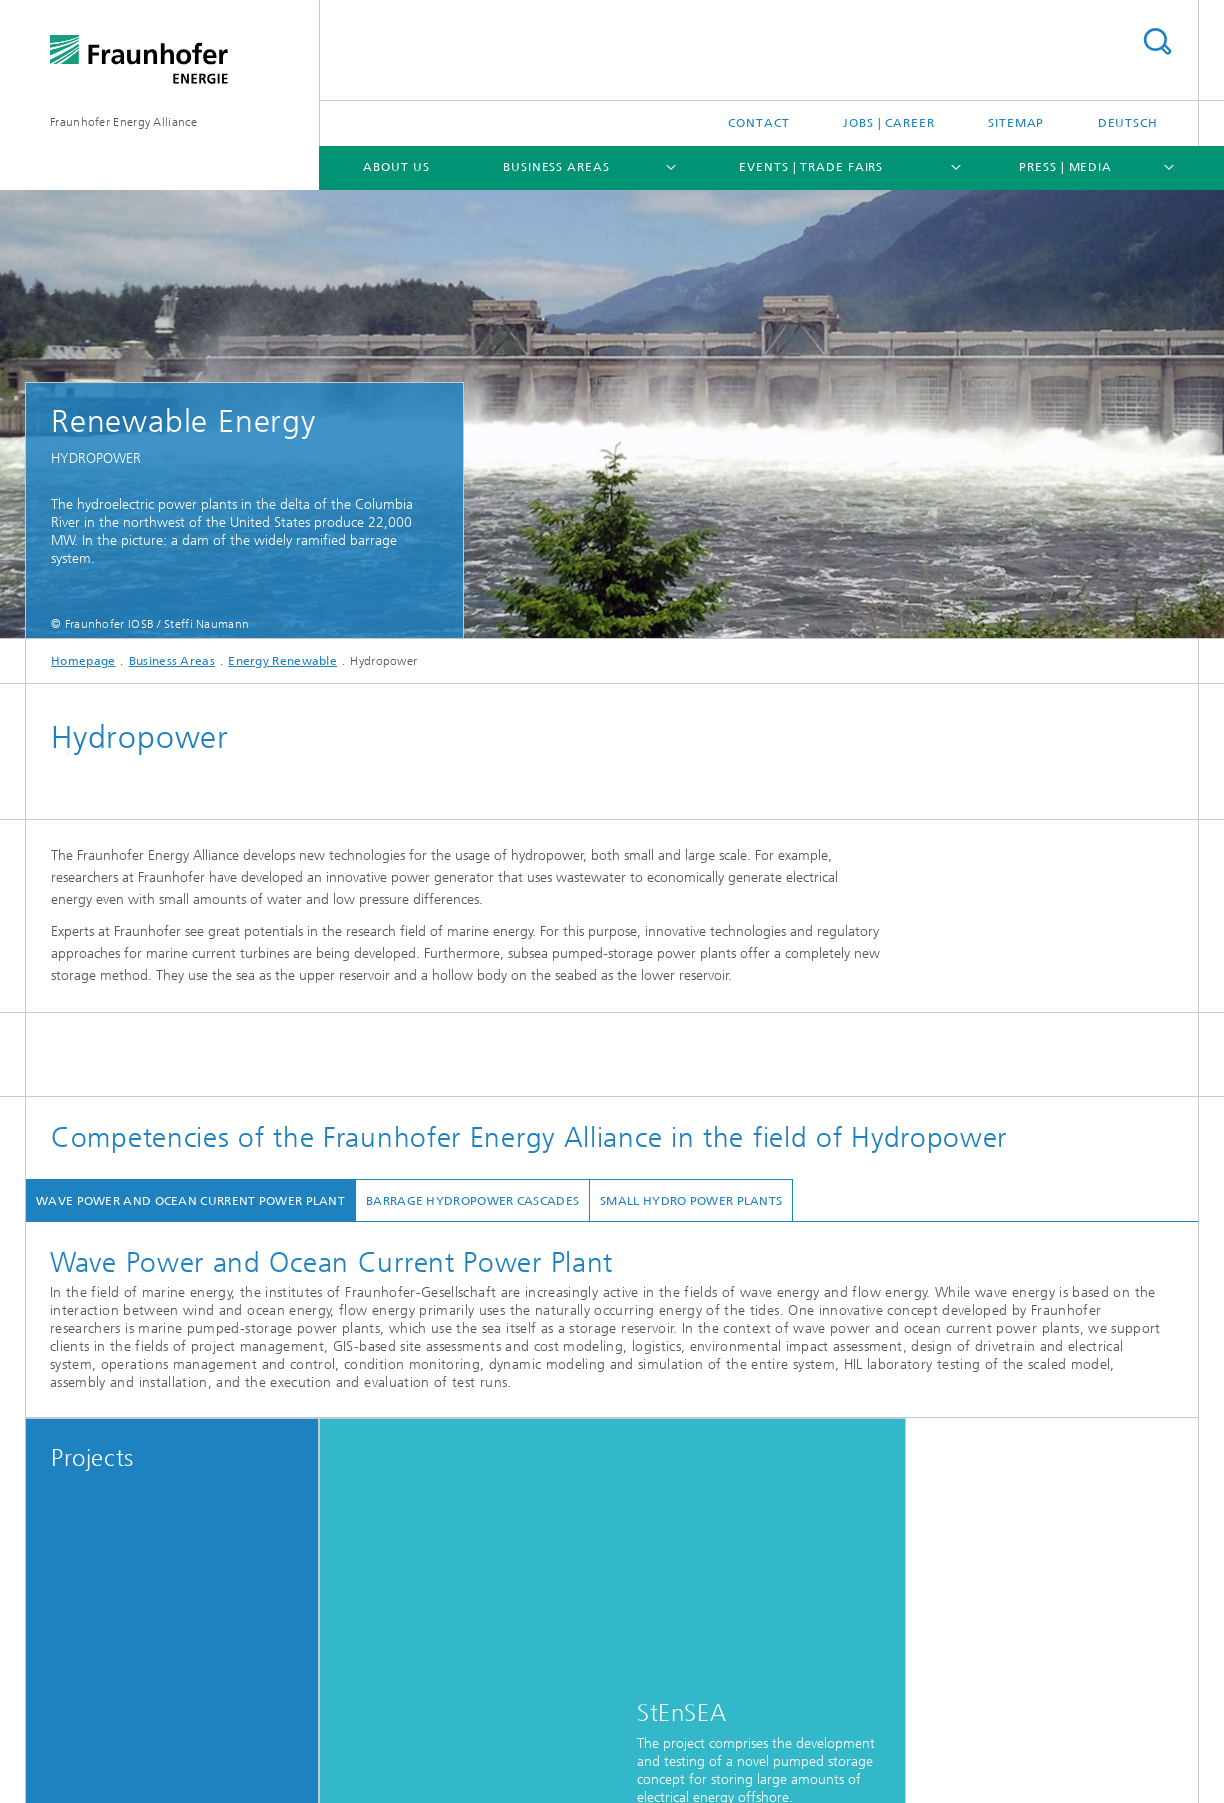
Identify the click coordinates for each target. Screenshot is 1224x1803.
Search (1157, 41)
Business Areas (556, 167)
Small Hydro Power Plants (691, 1201)
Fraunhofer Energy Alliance (123, 122)
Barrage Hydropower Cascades (472, 1201)
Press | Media (1065, 167)
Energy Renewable (282, 661)
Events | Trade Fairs (811, 167)
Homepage (83, 661)
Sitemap (1016, 123)
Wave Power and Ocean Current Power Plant (190, 1201)
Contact (758, 123)
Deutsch (1128, 123)
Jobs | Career (889, 123)
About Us (396, 167)
